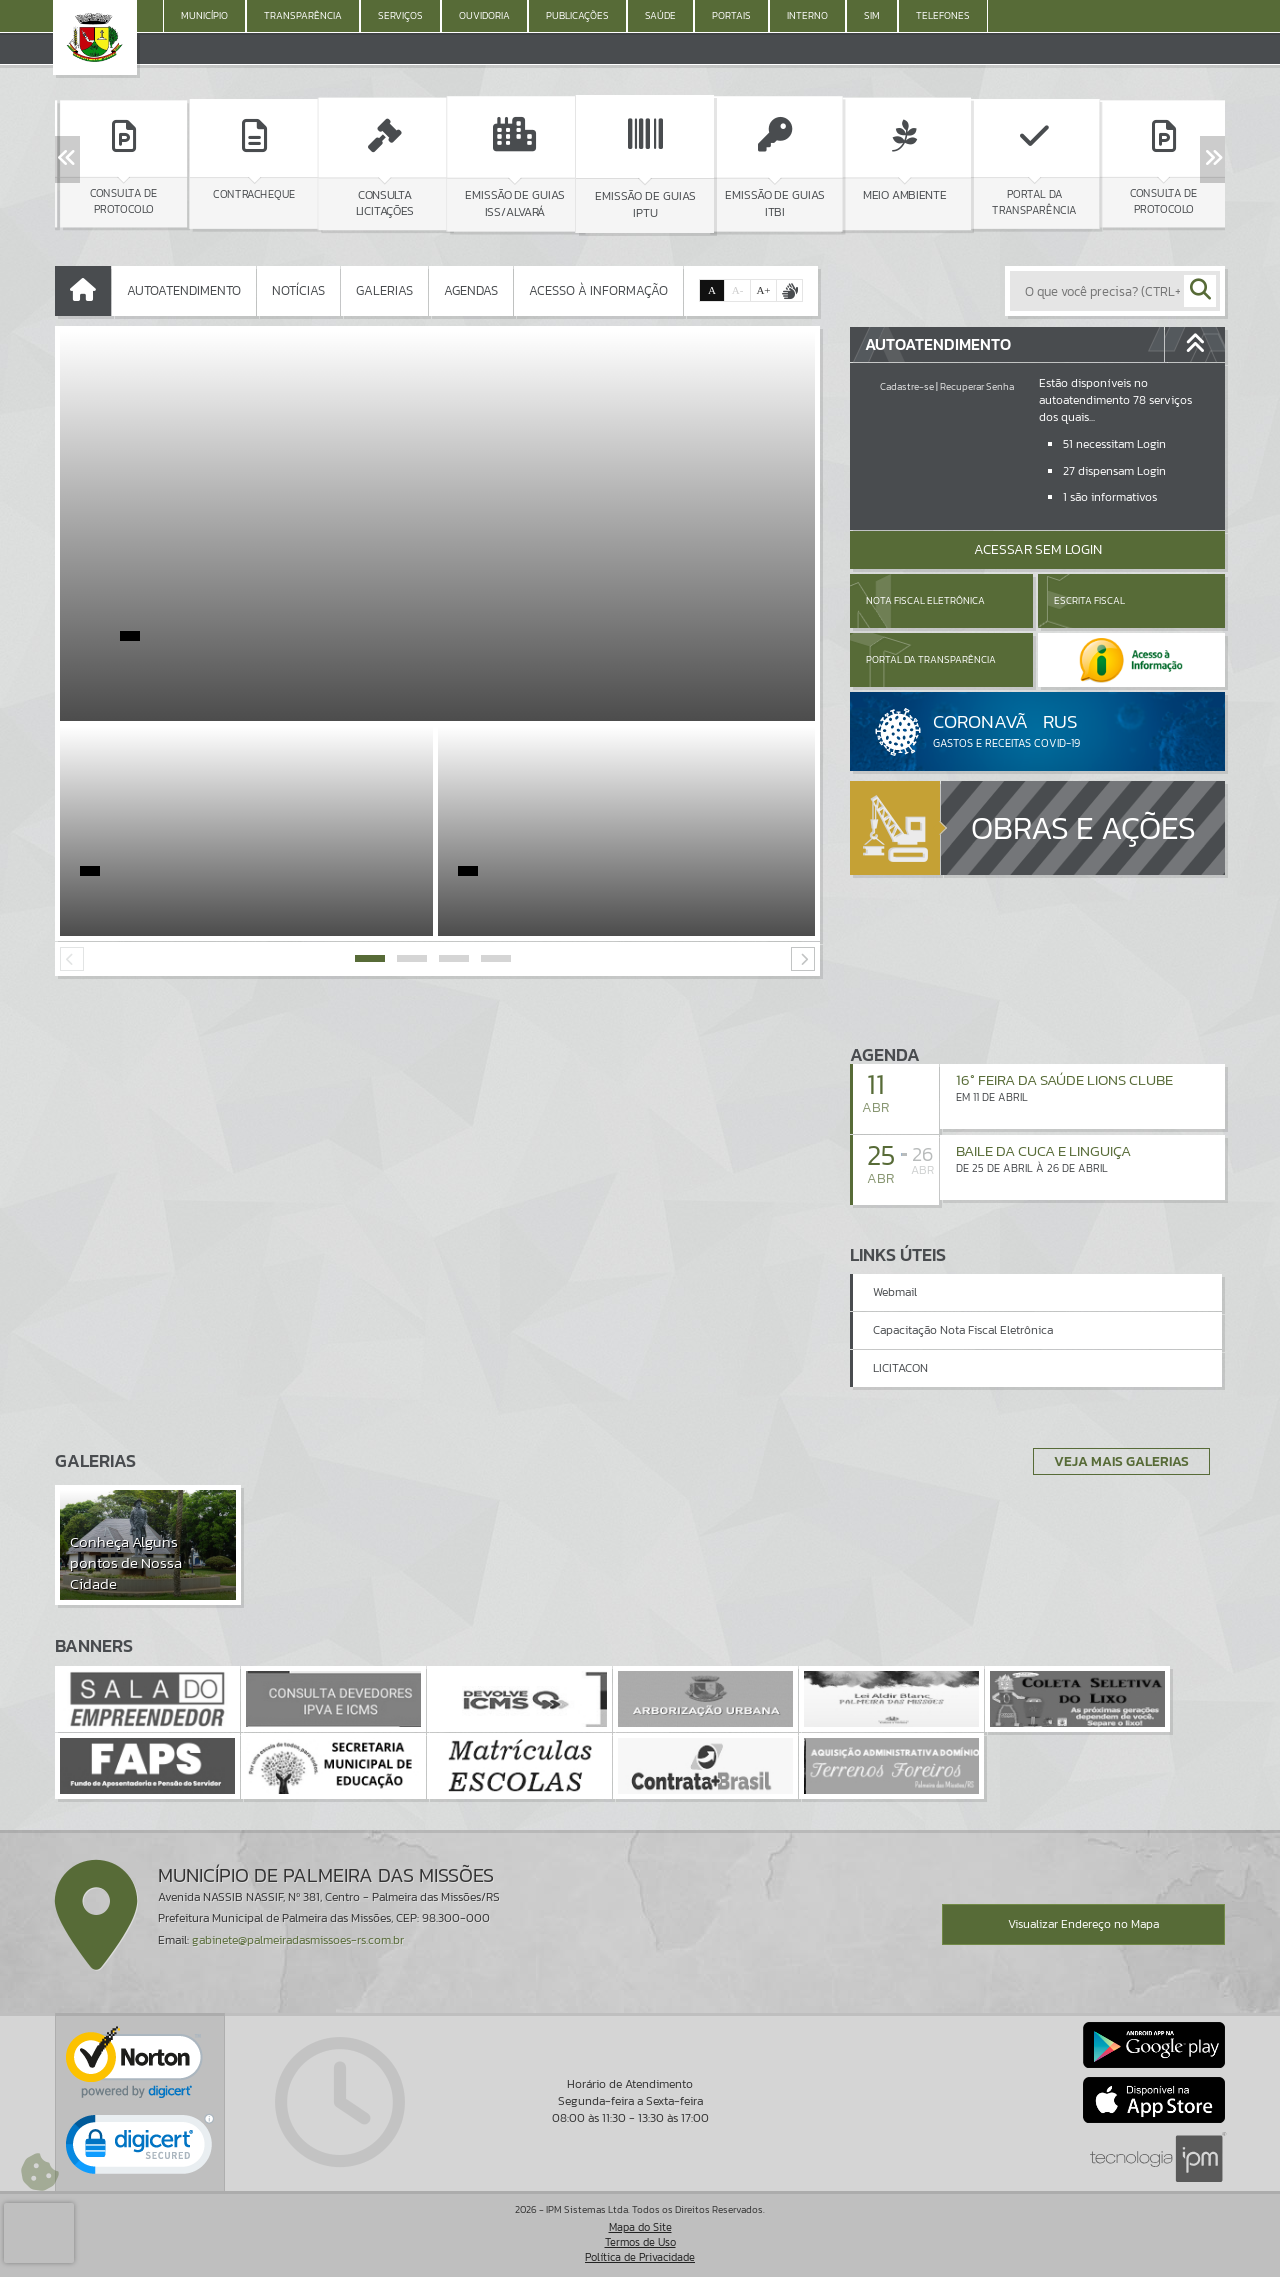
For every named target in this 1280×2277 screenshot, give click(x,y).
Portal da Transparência (931, 659)
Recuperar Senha (977, 386)
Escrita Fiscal (1089, 600)
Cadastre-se (907, 386)
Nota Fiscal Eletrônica (925, 600)
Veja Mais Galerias (1121, 1461)
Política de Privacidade (640, 2257)
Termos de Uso (640, 2242)
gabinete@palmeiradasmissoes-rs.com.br (298, 1940)
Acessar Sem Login (1038, 549)
